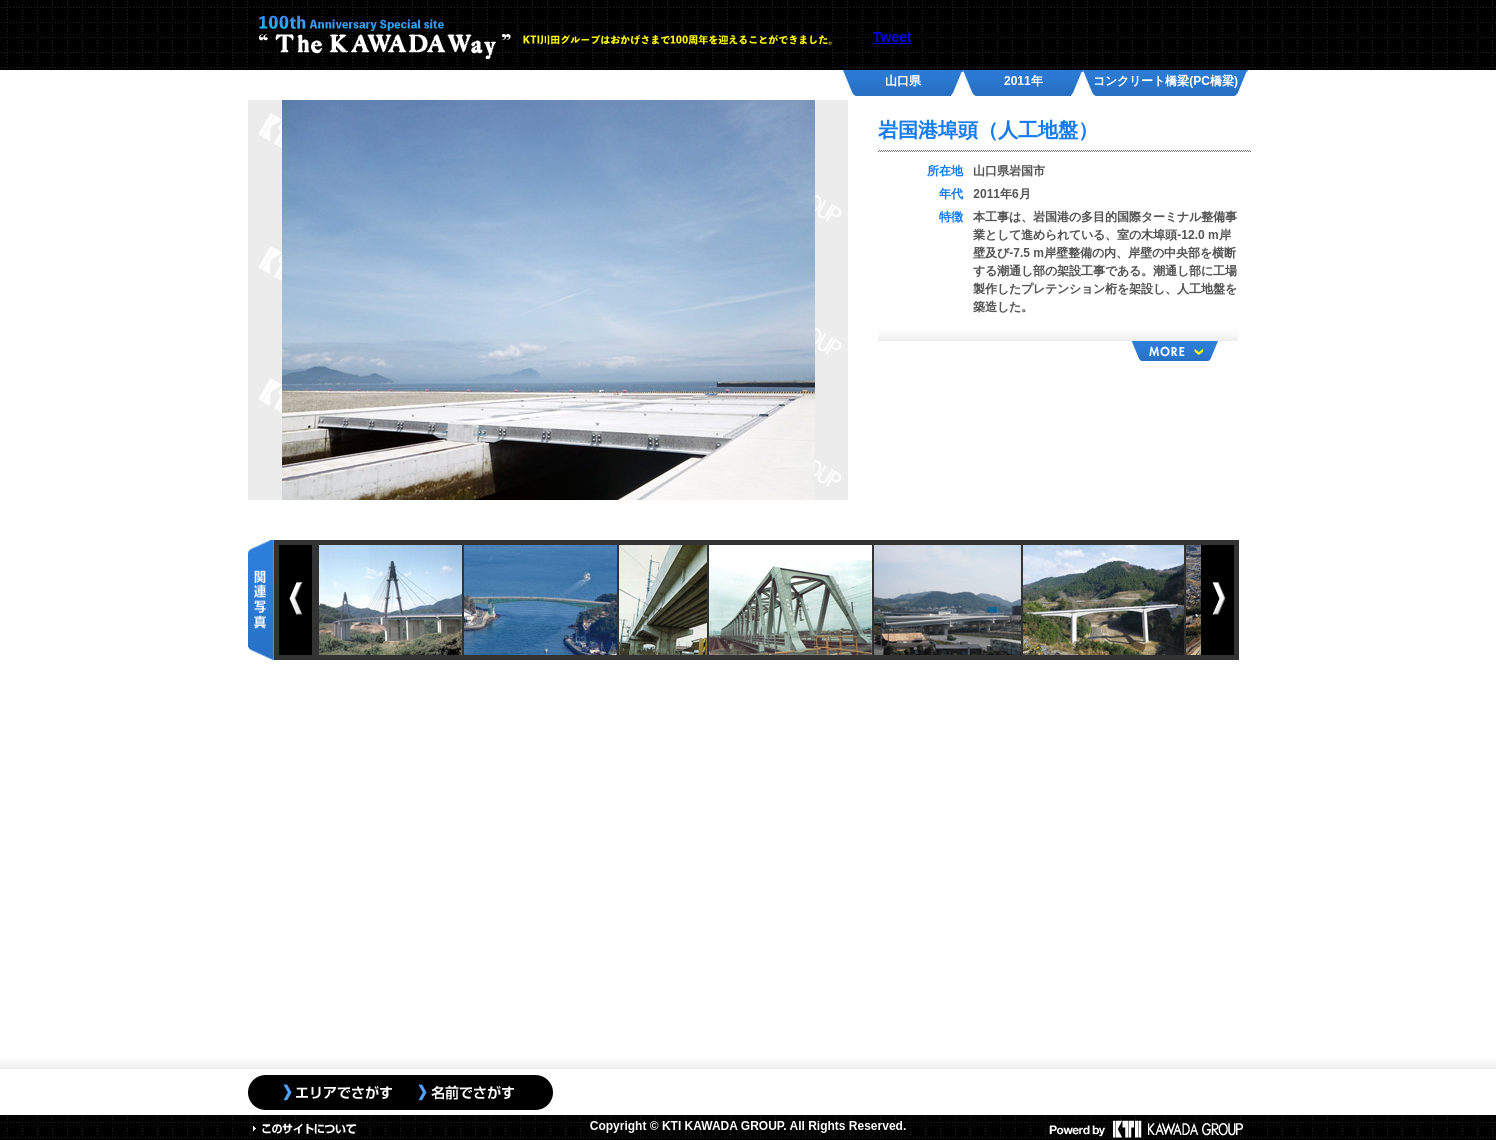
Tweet (892, 37)
